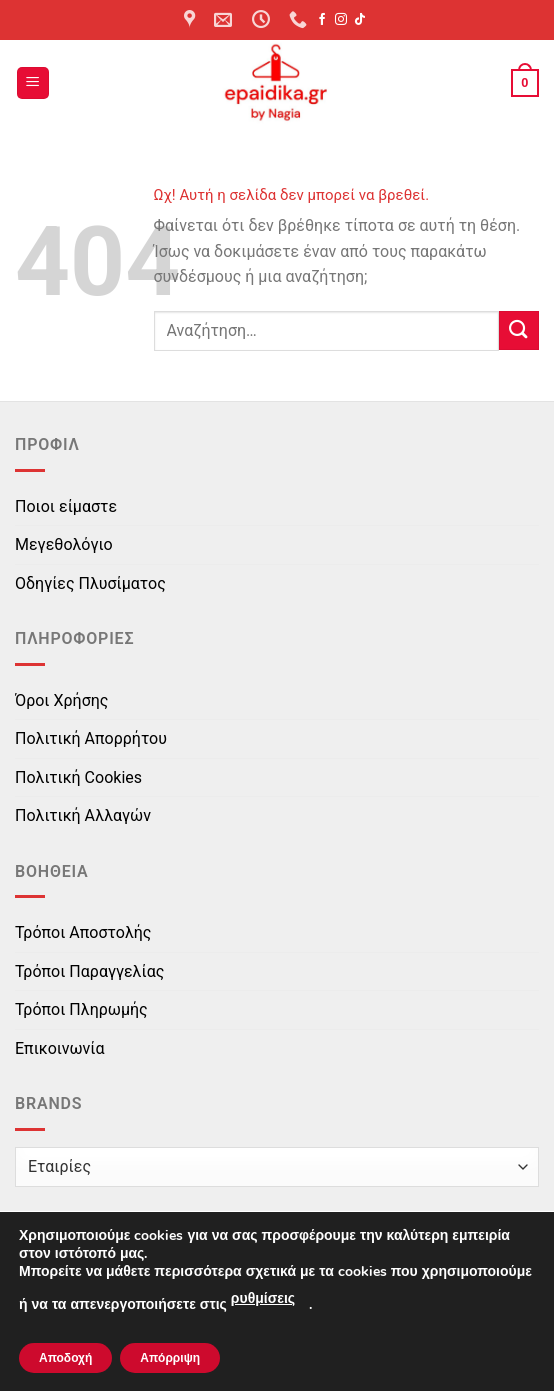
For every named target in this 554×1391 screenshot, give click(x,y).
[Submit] (519, 330)
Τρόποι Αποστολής (83, 932)
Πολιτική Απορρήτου (91, 738)
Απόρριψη (170, 1358)
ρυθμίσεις (263, 1298)
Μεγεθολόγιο (64, 544)
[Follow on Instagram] (341, 20)
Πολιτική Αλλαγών (83, 815)
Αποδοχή (65, 1358)
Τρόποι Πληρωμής (81, 1009)
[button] (33, 83)
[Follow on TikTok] (360, 20)
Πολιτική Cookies (78, 777)
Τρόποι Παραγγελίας (89, 971)
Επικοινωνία (60, 1048)
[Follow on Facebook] (322, 20)
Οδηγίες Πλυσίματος (90, 583)
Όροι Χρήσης (61, 700)
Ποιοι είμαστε (66, 506)
